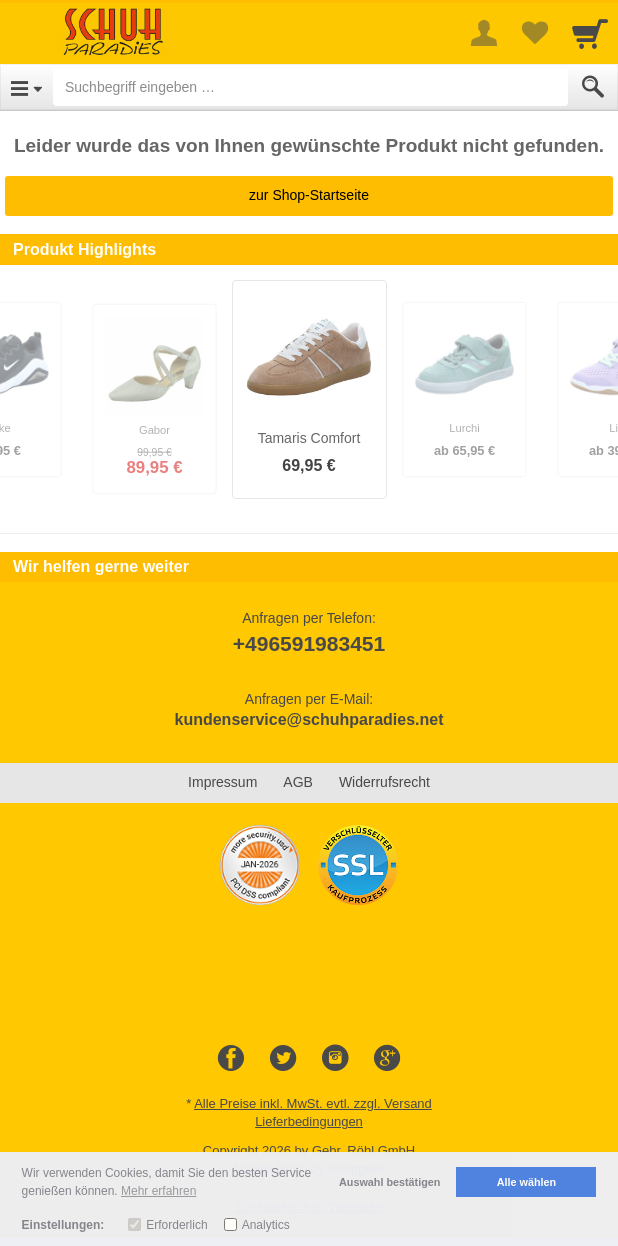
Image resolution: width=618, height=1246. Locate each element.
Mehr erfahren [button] (158, 1191)
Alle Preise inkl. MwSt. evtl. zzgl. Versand (313, 1103)
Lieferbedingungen (309, 1121)
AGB (298, 782)
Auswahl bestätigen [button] (389, 1182)
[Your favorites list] (534, 33)
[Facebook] (231, 1059)
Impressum (222, 782)
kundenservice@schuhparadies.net (308, 719)
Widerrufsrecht (384, 782)
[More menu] (484, 33)
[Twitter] (283, 1059)
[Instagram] (335, 1059)
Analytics (266, 1225)
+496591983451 (309, 643)
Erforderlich (176, 1225)
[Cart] (590, 33)
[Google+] (387, 1059)
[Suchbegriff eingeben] (310, 87)
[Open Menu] (26, 87)
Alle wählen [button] (526, 1182)
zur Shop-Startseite (309, 195)
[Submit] (593, 87)
